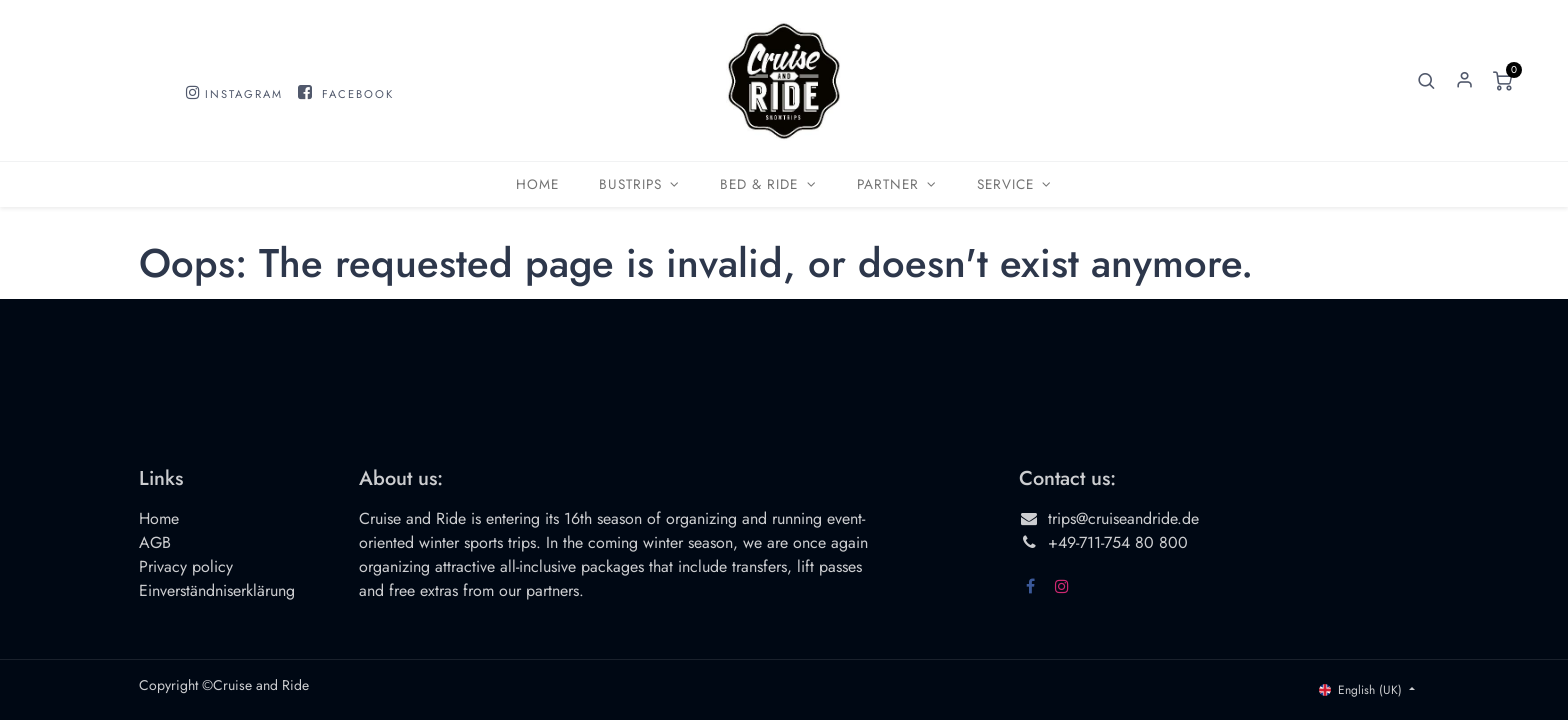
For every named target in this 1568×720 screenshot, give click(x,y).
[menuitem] (537, 184)
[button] (1427, 81)
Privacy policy (186, 566)
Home (159, 518)
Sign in (1465, 81)
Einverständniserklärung (217, 590)
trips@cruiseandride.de (1123, 518)
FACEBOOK (358, 94)
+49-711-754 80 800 (1118, 542)
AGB (155, 542)
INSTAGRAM (244, 94)
